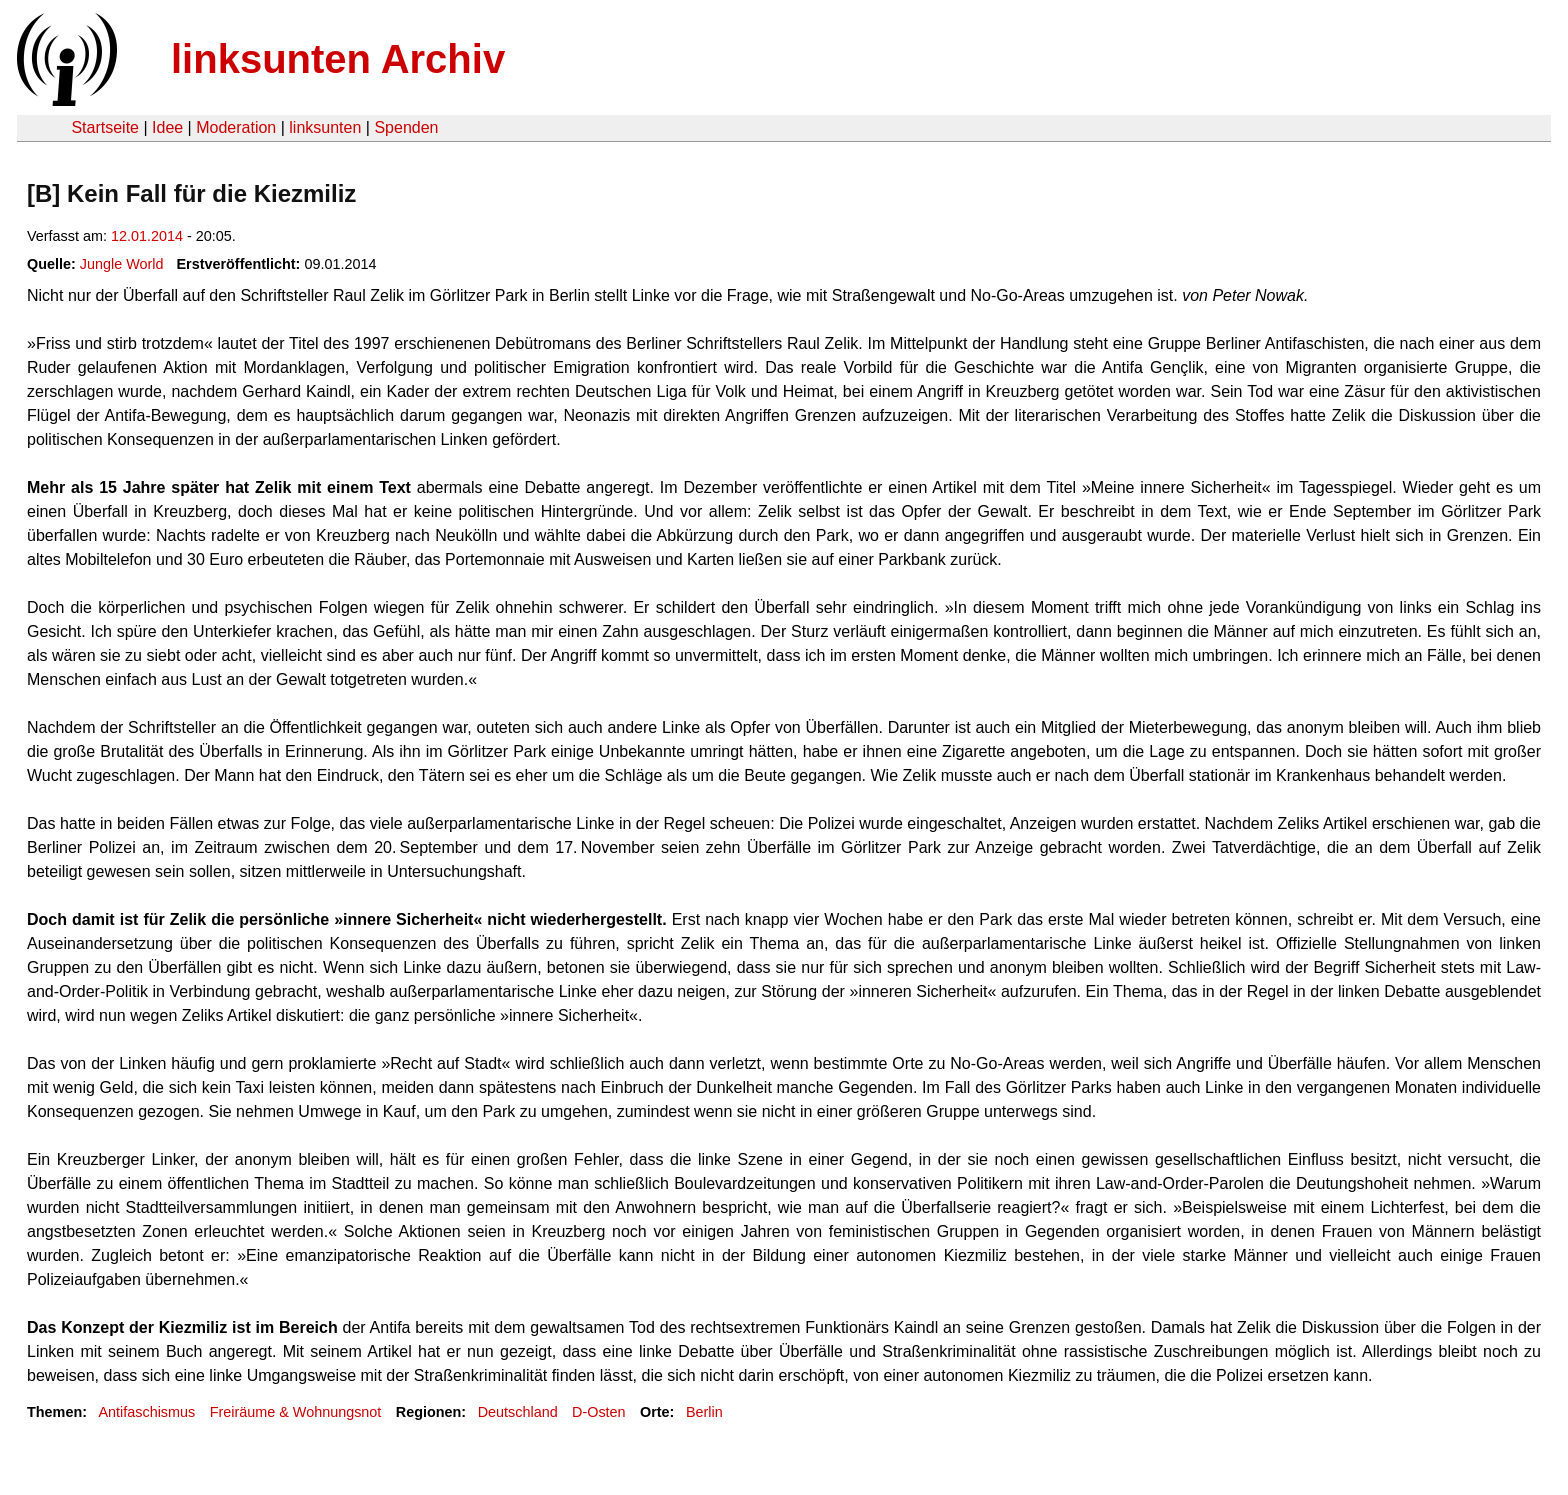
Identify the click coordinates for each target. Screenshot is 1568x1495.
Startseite (105, 127)
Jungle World (122, 264)
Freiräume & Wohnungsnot (296, 1412)
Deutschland (518, 1412)
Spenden (406, 127)
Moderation (236, 127)
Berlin (704, 1412)
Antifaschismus (146, 1412)
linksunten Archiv (338, 59)
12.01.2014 (147, 236)
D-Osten (599, 1412)
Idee (167, 127)
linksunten (325, 127)
